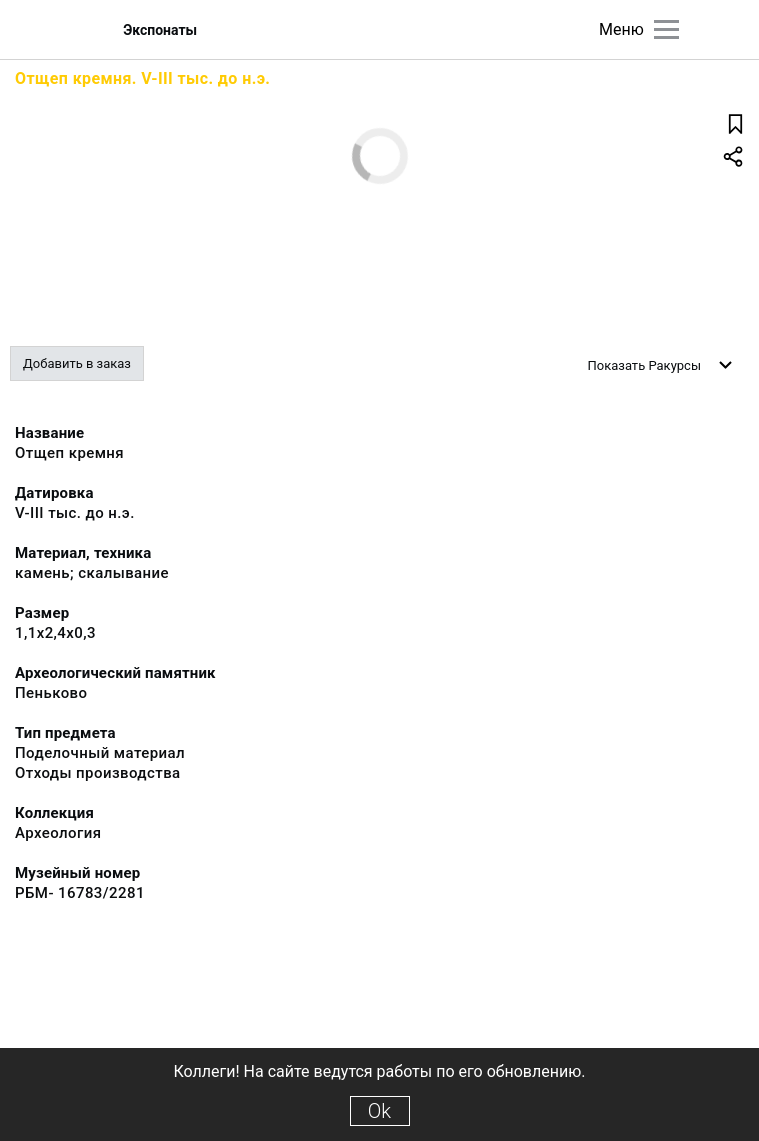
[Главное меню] (666, 29)
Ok (379, 1111)
